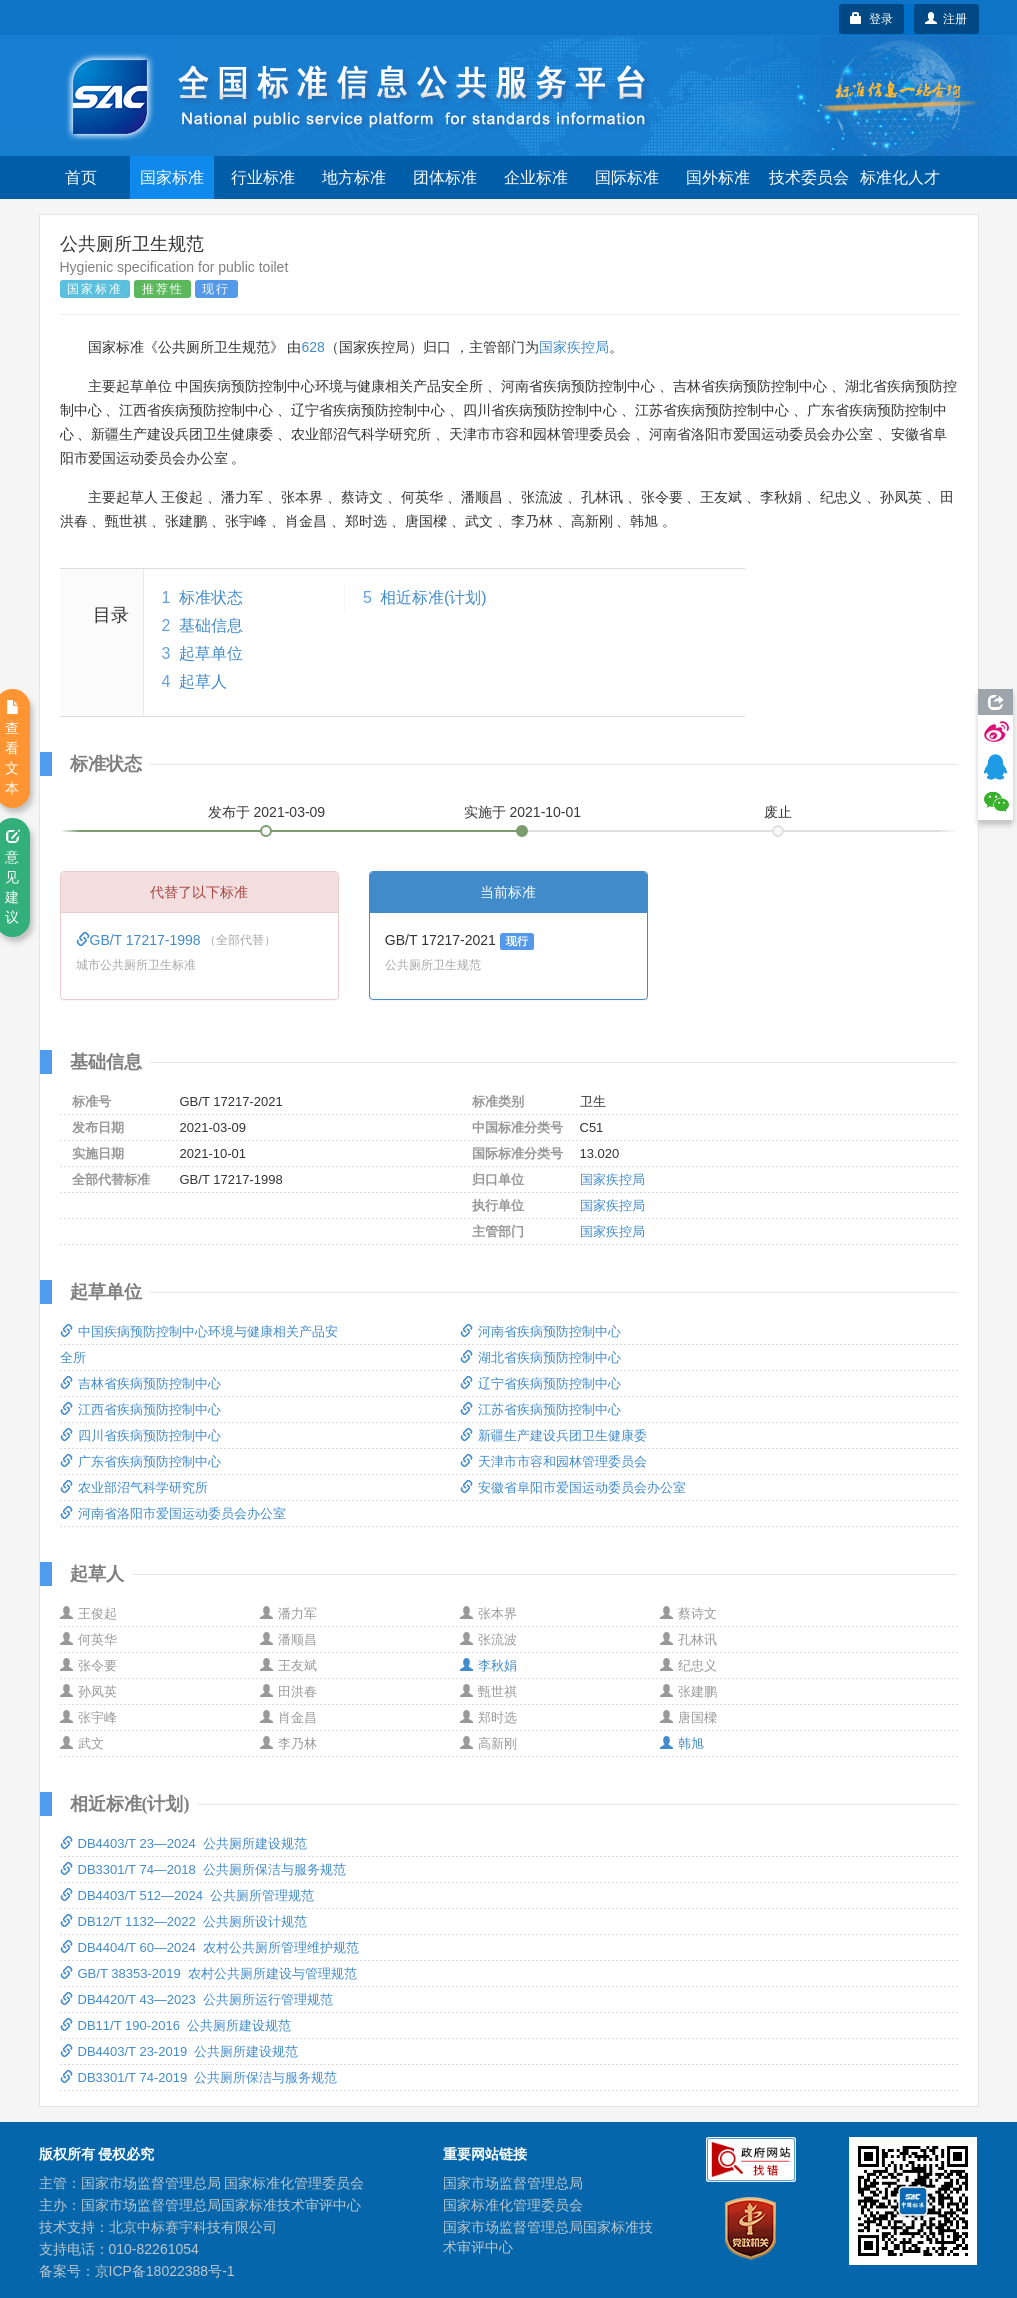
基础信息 (211, 625)
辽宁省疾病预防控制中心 (540, 1383)
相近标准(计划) (433, 597)
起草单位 (211, 653)
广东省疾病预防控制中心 (140, 1461)
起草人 (203, 681)
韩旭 (682, 1743)
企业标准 (536, 177)
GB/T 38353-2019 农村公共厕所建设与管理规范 (208, 1973)
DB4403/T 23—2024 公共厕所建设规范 (184, 1843)
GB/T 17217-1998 (140, 940)
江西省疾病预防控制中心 (140, 1409)
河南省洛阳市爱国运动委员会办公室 (173, 1513)
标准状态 (211, 597)
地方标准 (354, 177)
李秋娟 (488, 1665)
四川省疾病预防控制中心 (140, 1435)
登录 (871, 19)
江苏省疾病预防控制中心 (540, 1409)
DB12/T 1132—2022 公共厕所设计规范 (184, 1921)
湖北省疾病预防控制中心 (540, 1357)
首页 (81, 177)
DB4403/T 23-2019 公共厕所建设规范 (179, 2051)
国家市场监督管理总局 (513, 2183)
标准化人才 (900, 177)
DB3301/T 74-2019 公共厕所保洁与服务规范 (199, 2077)
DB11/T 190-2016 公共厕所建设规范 (176, 2025)
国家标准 (172, 177)
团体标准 (445, 177)
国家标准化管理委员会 (513, 2205)
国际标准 (627, 177)
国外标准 (718, 177)
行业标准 (263, 177)
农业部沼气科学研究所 (134, 1487)
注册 (946, 19)
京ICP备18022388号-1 (165, 2271)
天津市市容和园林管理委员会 (553, 1461)
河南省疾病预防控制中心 (540, 1331)
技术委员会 (809, 177)
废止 (778, 812)
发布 (267, 812)
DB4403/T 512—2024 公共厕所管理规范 (187, 1895)
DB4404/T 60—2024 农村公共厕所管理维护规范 (210, 1947)
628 (312, 347)
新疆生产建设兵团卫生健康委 (553, 1435)
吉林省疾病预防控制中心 (140, 1383)
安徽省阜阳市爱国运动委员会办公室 (573, 1487)
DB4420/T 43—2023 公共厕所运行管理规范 (197, 1999)
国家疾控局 (574, 347)
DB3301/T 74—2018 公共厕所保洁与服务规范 (203, 1869)
